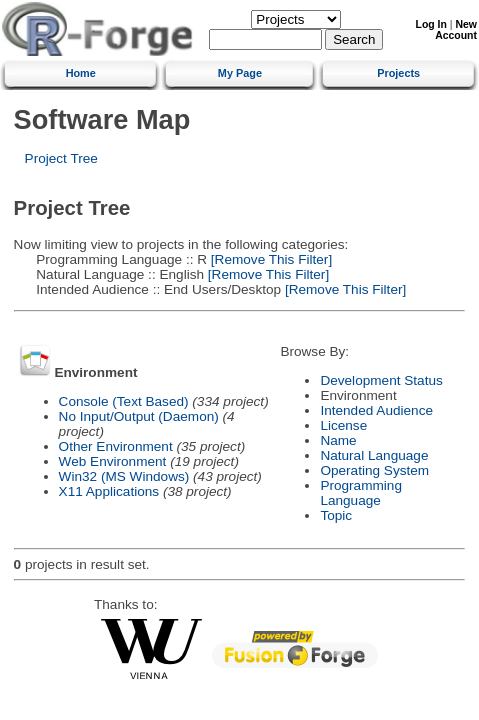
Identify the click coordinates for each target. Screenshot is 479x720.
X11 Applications (109, 491)
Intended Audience (376, 410)
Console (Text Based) (124, 401)
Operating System (374, 470)
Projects (398, 73)
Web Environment (113, 461)
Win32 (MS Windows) (124, 476)
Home (81, 73)
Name (338, 440)
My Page (240, 73)
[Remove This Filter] (269, 259)
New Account (456, 30)
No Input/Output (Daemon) (139, 416)
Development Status (381, 380)
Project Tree (61, 158)
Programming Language (361, 493)
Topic (336, 515)
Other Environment (116, 446)
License (343, 425)
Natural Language (374, 455)
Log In (431, 24)
